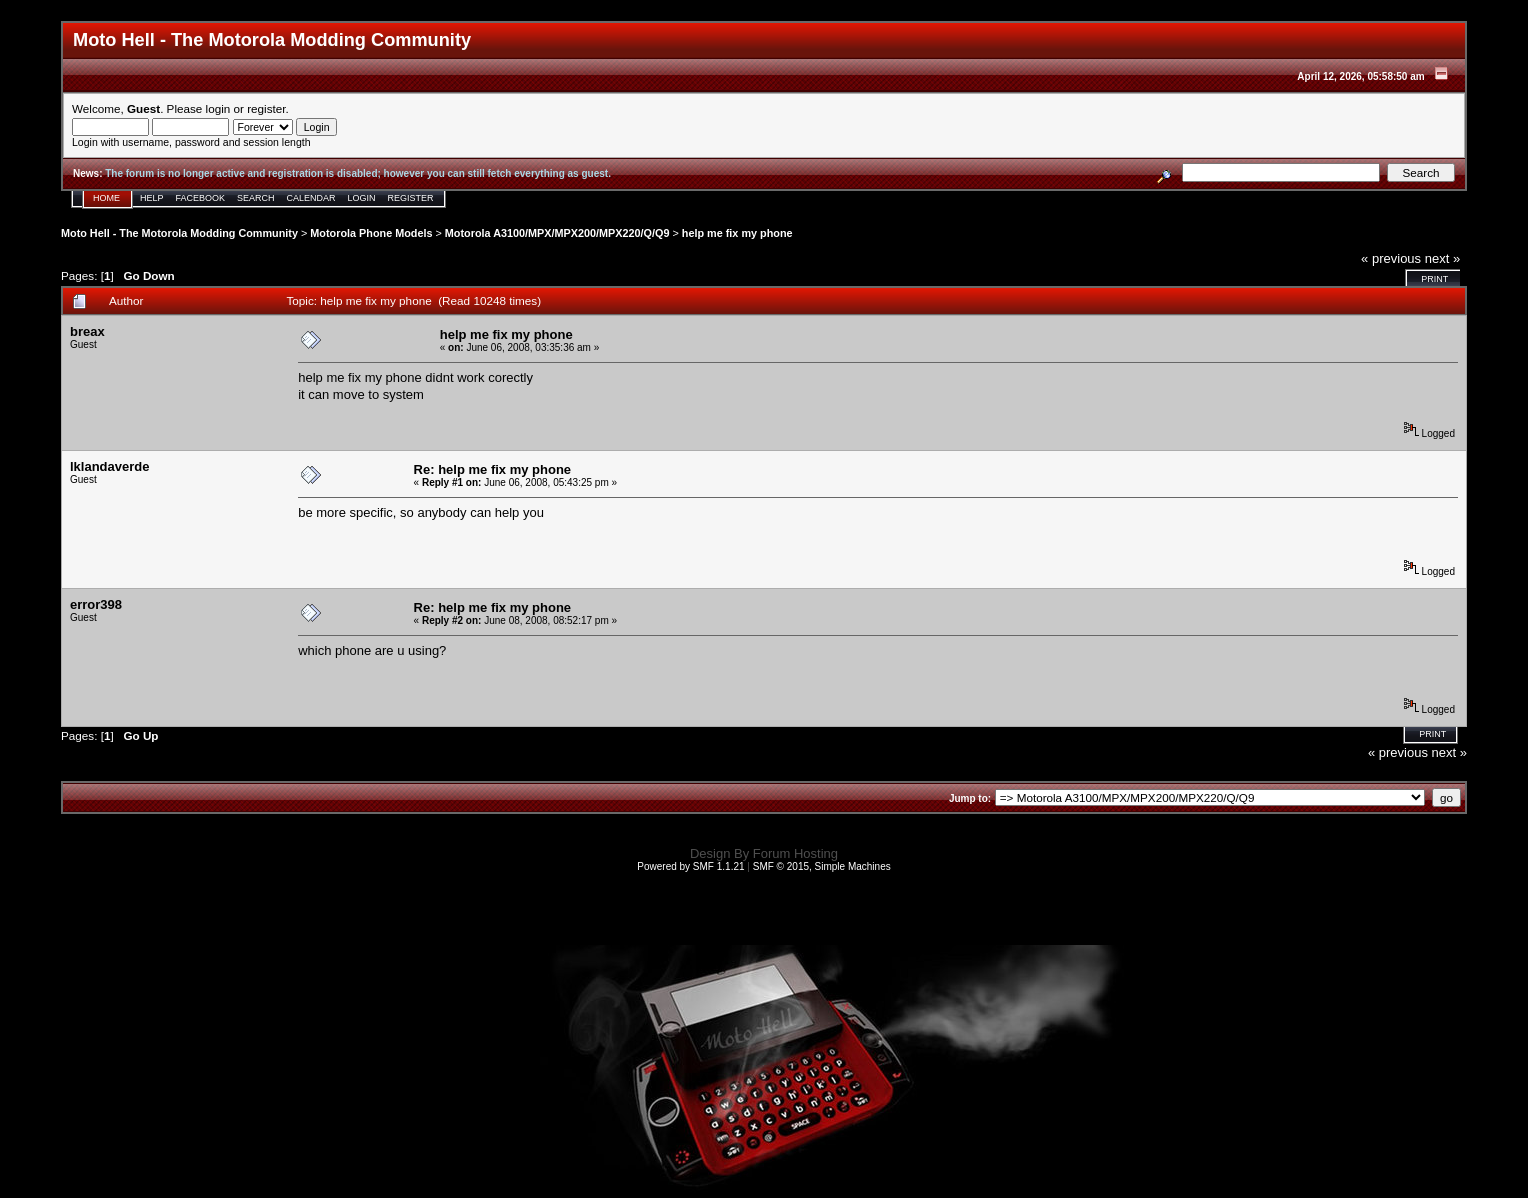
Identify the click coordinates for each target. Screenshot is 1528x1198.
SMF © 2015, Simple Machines (822, 866)
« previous (1391, 258)
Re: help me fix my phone (492, 469)
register (266, 108)
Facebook (201, 198)
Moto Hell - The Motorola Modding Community (179, 233)
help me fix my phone (737, 233)
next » (1442, 258)
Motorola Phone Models (371, 233)
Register (411, 198)
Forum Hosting (795, 853)
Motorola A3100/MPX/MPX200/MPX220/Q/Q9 (557, 233)
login (218, 108)
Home (106, 198)
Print (1434, 279)
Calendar (311, 198)
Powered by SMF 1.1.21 (690, 866)
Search (256, 198)
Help (152, 198)
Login (362, 198)
